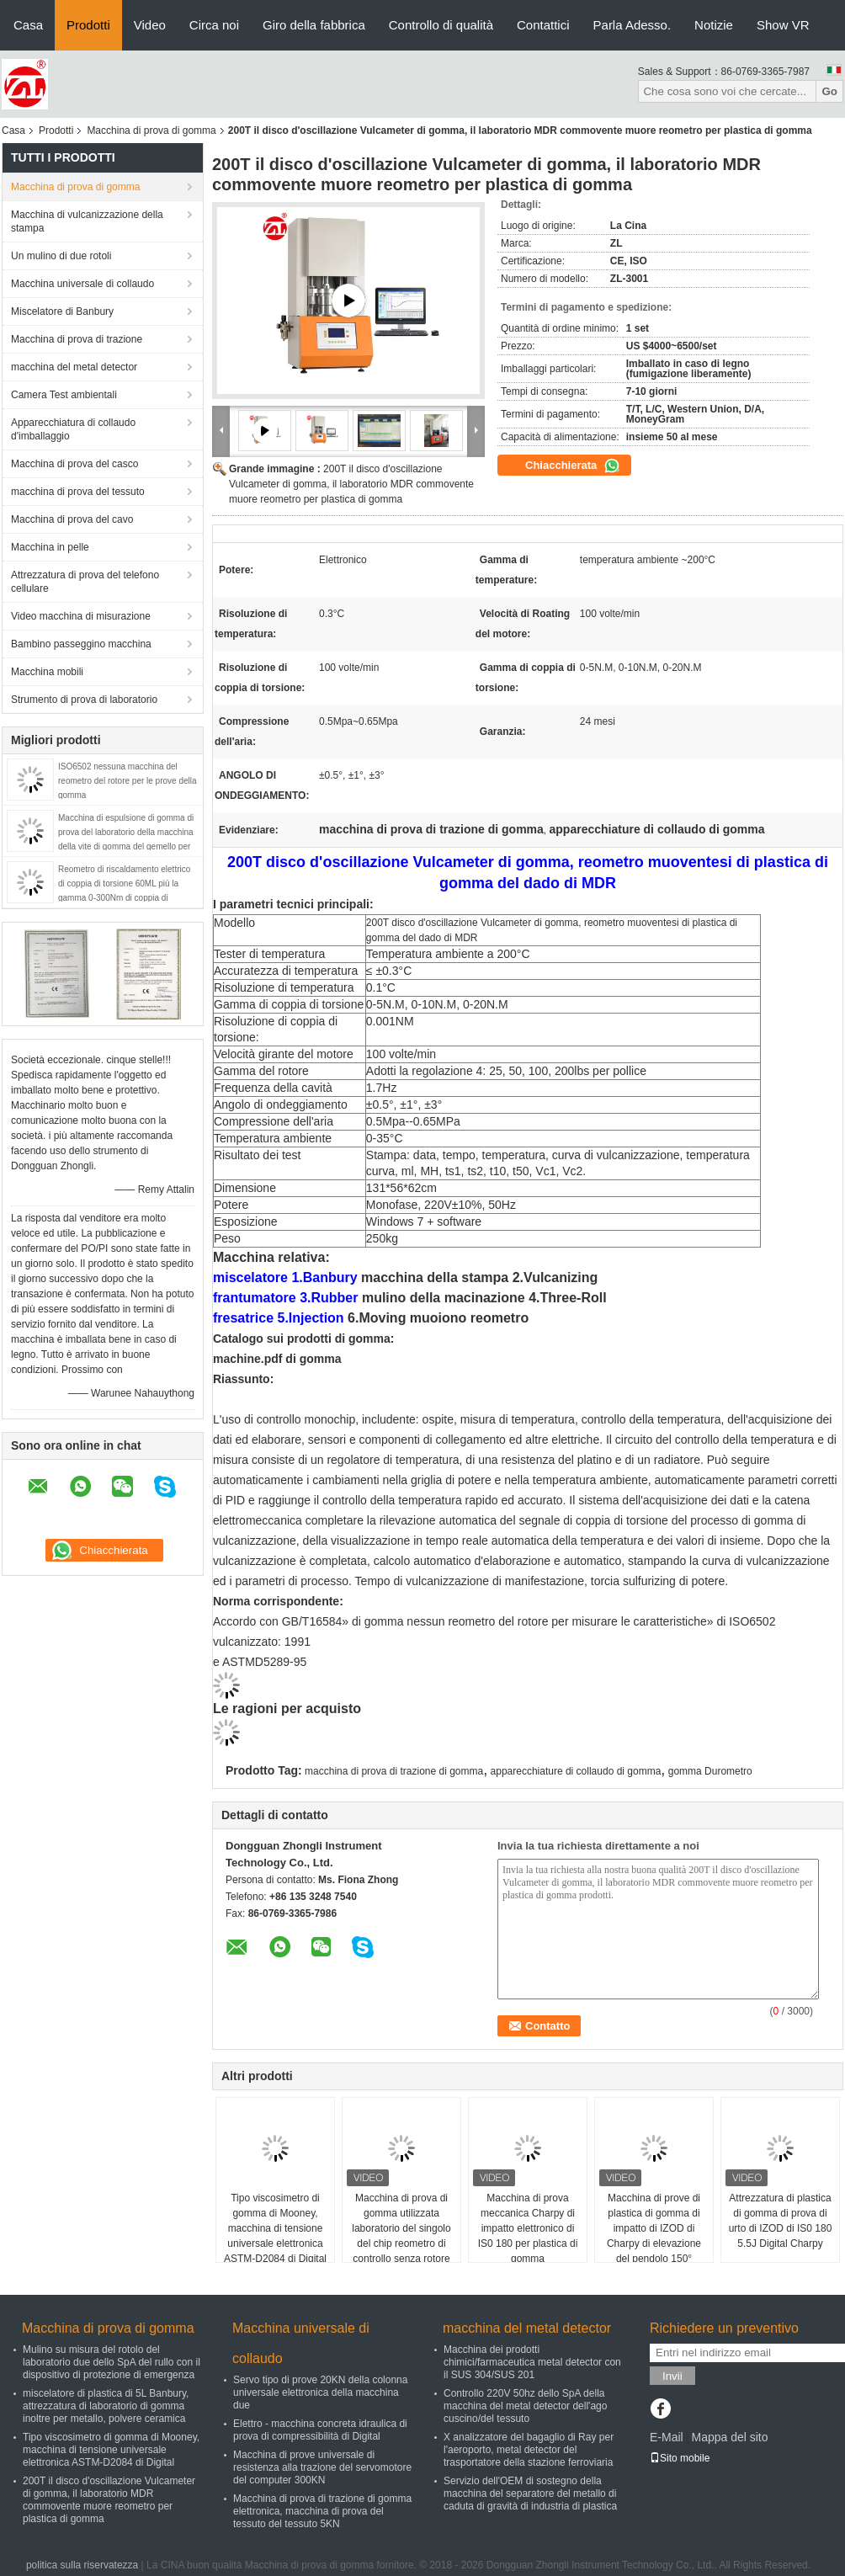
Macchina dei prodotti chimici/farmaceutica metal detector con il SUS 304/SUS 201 (532, 2362)
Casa (28, 25)
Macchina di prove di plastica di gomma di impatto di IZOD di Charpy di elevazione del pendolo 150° (654, 2228)
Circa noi (214, 25)
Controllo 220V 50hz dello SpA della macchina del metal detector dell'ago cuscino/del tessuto (525, 2405)
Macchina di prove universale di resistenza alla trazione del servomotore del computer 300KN (322, 2467)
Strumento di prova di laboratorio (84, 699)
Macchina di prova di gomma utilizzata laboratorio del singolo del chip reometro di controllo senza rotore (401, 2228)
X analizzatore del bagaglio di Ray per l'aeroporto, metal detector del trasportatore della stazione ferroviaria (529, 2449)
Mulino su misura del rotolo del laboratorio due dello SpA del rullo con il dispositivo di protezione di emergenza (111, 2362)
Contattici (543, 25)
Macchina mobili (47, 672)
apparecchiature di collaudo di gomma (576, 1771)
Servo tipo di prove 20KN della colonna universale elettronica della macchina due (320, 2392)
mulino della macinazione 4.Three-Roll (484, 1298)
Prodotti (88, 25)
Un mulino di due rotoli (61, 256)
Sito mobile (679, 2458)
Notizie (713, 25)
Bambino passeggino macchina (81, 644)
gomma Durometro (710, 1771)
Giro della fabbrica (314, 25)
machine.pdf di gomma (277, 1358)
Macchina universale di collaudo (82, 284)
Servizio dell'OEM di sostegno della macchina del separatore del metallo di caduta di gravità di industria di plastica (530, 2493)
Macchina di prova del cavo (72, 519)
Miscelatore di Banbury (62, 311)
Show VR (783, 25)
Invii (672, 2376)
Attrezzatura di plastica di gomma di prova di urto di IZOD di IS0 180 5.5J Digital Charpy (780, 2220)
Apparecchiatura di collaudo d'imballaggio (73, 429)
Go (829, 91)
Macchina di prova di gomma (151, 130)
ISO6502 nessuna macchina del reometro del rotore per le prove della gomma (127, 781)
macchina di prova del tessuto (78, 492)
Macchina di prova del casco (74, 464)
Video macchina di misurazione (81, 616)
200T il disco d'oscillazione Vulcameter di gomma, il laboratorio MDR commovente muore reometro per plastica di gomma (351, 484)
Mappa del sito (729, 2437)
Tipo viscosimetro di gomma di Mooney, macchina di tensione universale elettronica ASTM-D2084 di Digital (275, 2228)
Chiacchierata (572, 465)
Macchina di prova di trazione (76, 339)
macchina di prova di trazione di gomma (394, 1771)
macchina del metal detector (74, 367)
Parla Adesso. (632, 25)
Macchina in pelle (50, 547)
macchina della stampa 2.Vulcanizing (479, 1277)
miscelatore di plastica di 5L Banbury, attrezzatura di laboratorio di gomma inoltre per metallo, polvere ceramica (106, 2405)
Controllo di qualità (441, 25)
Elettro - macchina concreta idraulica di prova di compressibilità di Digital (320, 2430)
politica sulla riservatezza (82, 2565)
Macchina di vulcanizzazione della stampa (87, 221)
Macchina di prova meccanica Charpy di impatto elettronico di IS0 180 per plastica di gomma (528, 2228)
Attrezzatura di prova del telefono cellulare (85, 581)
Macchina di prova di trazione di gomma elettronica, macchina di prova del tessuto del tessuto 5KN (322, 2511)
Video (150, 25)
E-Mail (666, 2437)
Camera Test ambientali (64, 395)
